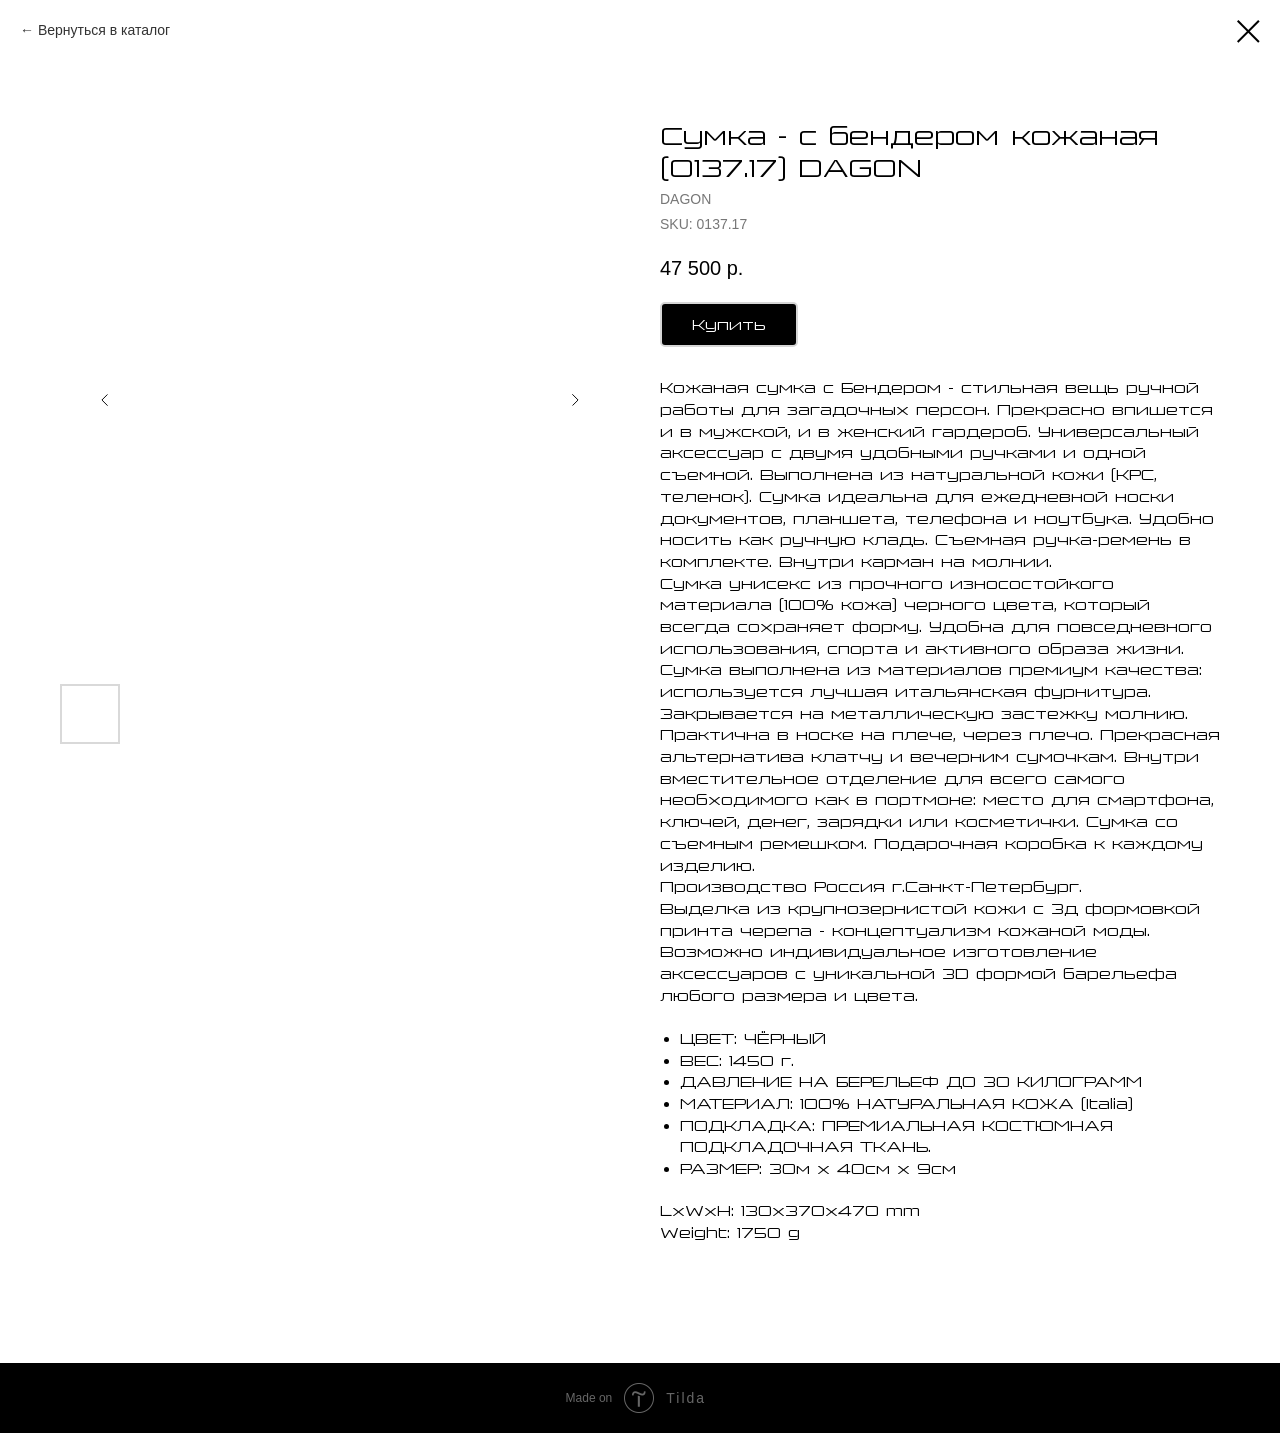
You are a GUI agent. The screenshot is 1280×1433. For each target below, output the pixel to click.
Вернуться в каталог (104, 30)
